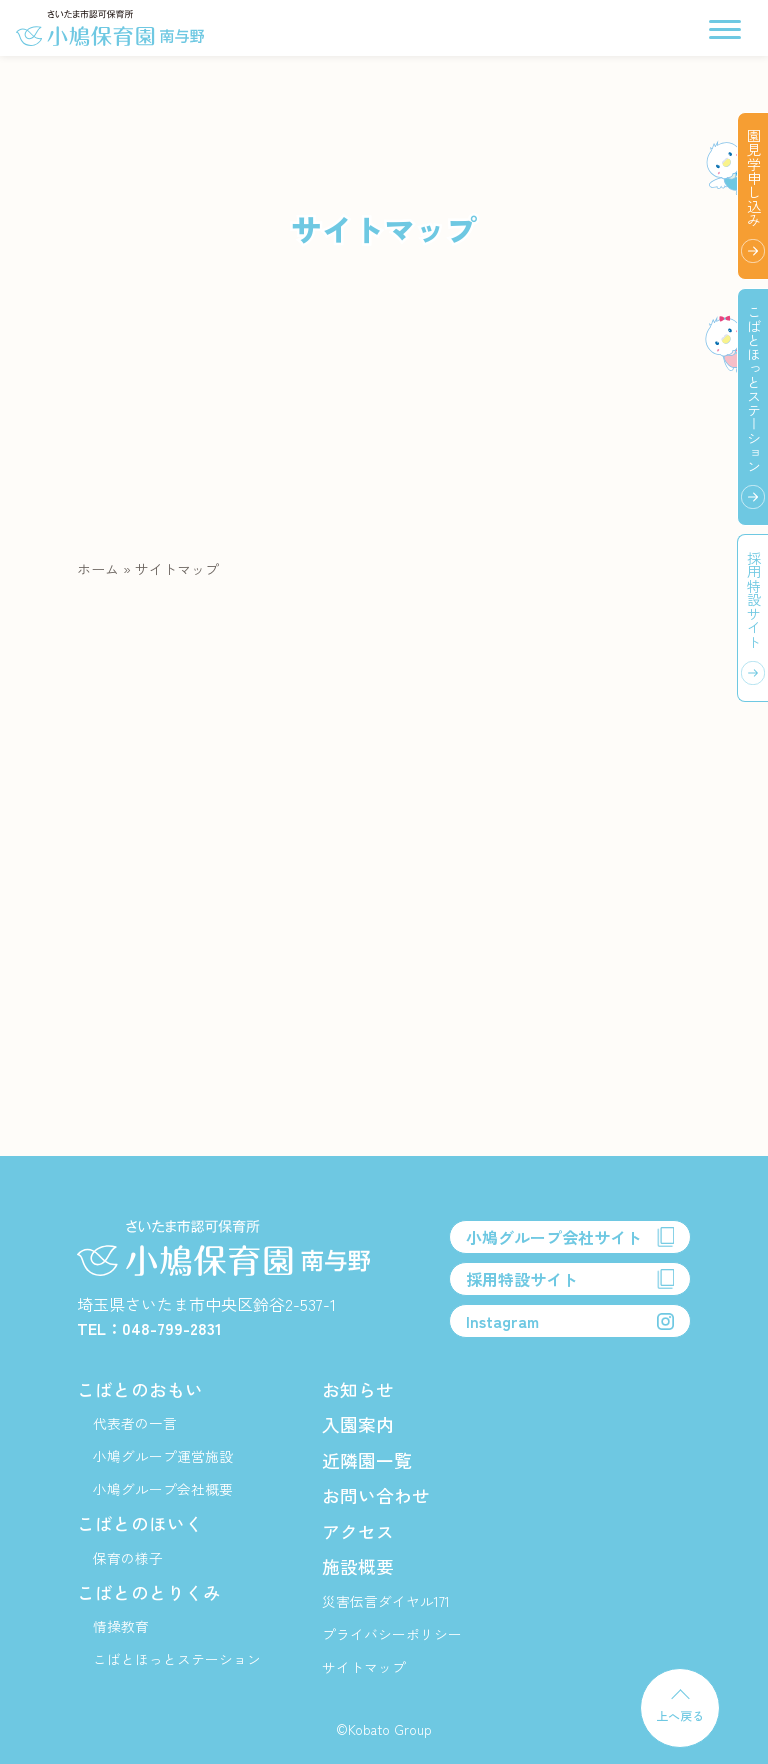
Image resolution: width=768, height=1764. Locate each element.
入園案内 (358, 1424)
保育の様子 (128, 1558)
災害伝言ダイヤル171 (386, 1601)
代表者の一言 (135, 1423)
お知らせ (358, 1389)
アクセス (358, 1531)
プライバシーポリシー (392, 1634)
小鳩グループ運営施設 (163, 1456)
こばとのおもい (140, 1389)
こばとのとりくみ (149, 1592)
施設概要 (358, 1566)
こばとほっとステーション (177, 1659)
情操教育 (121, 1626)
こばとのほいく (140, 1523)
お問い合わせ (376, 1495)
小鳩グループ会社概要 (163, 1489)
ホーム (98, 569)
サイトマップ (364, 1667)
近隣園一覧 (367, 1460)
